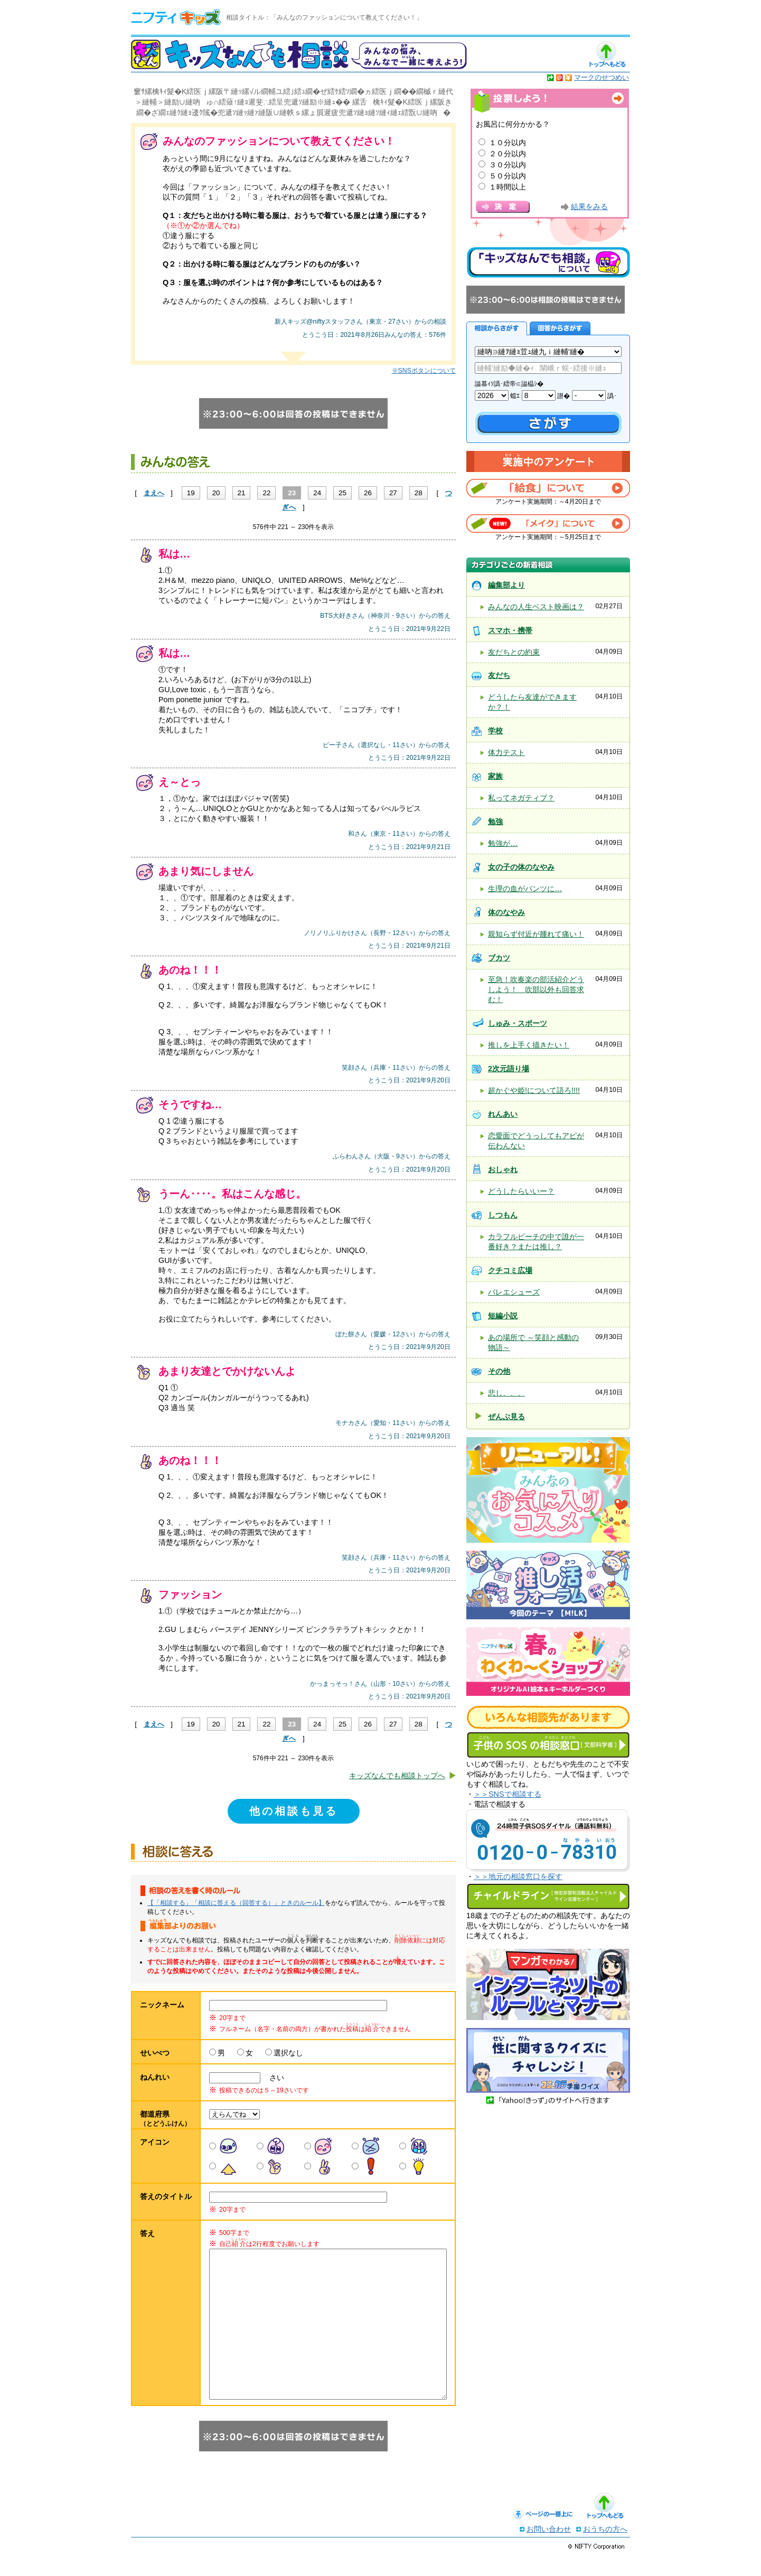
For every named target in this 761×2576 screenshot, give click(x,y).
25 (342, 493)
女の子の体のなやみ (521, 867)
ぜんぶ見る (506, 1416)
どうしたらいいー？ (521, 1191)
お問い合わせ (549, 2550)
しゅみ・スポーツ (517, 1023)
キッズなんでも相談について (548, 262)
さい (273, 2077)
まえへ (154, 493)
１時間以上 (507, 187)
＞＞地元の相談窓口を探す (518, 1876)
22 (266, 493)
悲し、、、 (506, 1393)
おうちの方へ (605, 2550)
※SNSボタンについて (424, 370)
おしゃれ (503, 1169)
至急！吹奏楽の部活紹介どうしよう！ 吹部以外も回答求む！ (536, 989)
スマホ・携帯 (510, 630)
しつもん (503, 1215)
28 (418, 493)
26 (368, 493)
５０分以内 (507, 176)
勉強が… (503, 843)
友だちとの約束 (514, 652)
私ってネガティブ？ (521, 798)
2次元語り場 (508, 1068)
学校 (495, 730)
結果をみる (589, 207)
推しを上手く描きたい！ (528, 1045)
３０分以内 (507, 165)
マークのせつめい (601, 77)
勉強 (495, 821)
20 (216, 493)
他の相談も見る (293, 1811)
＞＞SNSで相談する (507, 1794)
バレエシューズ (514, 1292)
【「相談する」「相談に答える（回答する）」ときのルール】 (236, 1903)
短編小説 (503, 1315)
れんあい (503, 1114)
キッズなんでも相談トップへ (397, 1775)
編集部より (506, 585)
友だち (499, 675)
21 (242, 493)
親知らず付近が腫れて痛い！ (536, 934)
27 (393, 493)
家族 (495, 776)
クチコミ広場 (510, 1270)
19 (191, 493)
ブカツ (499, 958)
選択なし (288, 2053)
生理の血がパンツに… (525, 888)
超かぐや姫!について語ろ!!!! (534, 1090)
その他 (499, 1371)
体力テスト (506, 752)
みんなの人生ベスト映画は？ (536, 606)
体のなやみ (506, 912)
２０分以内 (507, 153)
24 (317, 493)
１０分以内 (507, 142)
